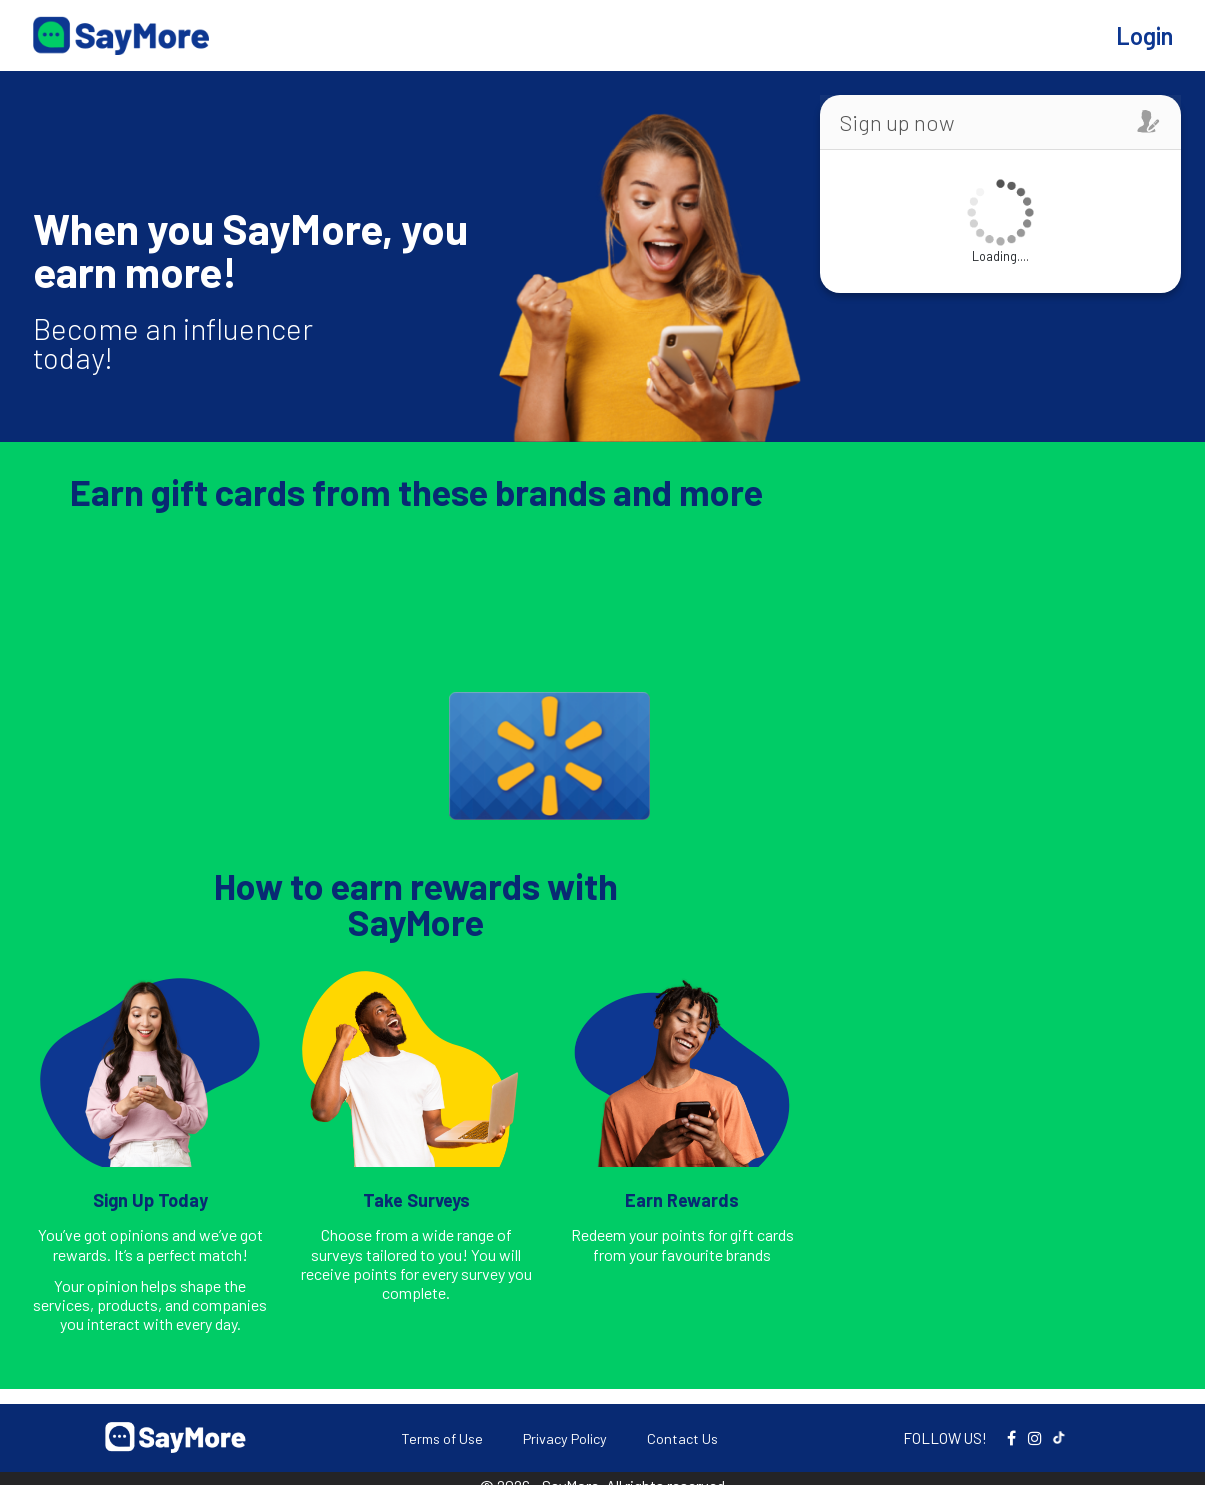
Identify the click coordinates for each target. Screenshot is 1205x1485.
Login (1144, 35)
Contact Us (682, 1438)
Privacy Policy (565, 1438)
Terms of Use (442, 1438)
